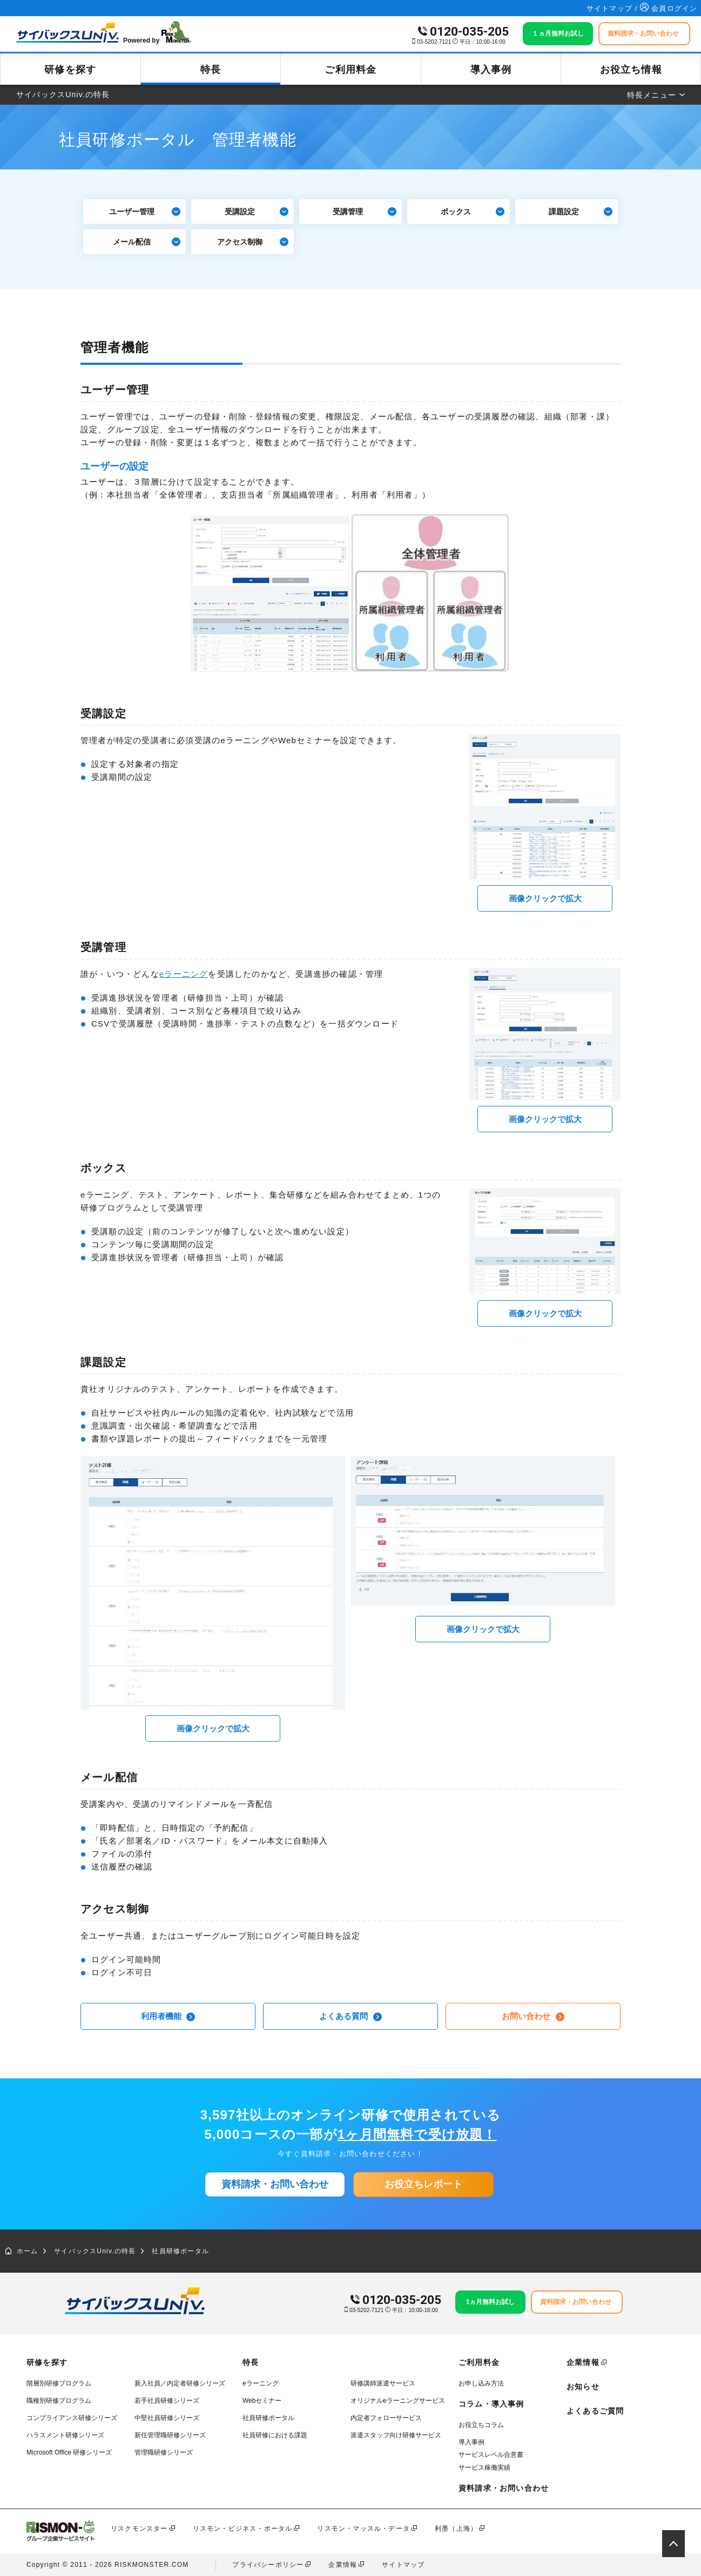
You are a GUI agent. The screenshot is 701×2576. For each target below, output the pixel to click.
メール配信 (146, 241)
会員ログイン (668, 8)
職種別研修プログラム (58, 2400)
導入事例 (491, 69)
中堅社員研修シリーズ (166, 2418)
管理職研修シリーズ (163, 2452)
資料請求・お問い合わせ (274, 2184)
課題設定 (580, 211)
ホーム (21, 2251)
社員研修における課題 (274, 2435)
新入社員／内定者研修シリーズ (179, 2383)
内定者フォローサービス (386, 2418)
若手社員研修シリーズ (166, 2400)
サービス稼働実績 (484, 2467)
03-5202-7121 (434, 42)
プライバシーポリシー (268, 2564)
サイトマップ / (614, 8)
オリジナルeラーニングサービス (398, 2400)
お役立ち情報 (631, 69)
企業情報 (583, 2362)
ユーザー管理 (144, 211)
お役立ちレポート (423, 2184)
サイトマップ (403, 2564)
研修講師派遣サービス (383, 2383)
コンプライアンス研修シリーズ (71, 2418)
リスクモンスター (139, 2528)
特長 (210, 69)
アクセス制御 (252, 241)
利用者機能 (168, 2016)
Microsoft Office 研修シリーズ (69, 2452)
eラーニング (183, 973)
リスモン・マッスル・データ (363, 2528)
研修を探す (70, 69)
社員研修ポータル (180, 2251)
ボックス (472, 211)
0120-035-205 (469, 31)
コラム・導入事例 (491, 2404)
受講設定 (256, 211)
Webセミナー (261, 2400)
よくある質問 (350, 2016)
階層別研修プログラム (58, 2383)
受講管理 (364, 211)
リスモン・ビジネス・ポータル (243, 2528)
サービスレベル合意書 (491, 2454)
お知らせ (583, 2386)
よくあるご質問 (595, 2411)
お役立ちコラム (481, 2425)
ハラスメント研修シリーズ (65, 2435)
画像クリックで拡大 (545, 898)
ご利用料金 (350, 69)
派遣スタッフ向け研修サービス (396, 2435)
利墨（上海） (456, 2528)
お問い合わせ (533, 2016)
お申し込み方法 (481, 2383)
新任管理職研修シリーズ (170, 2435)
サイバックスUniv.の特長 (95, 2251)
